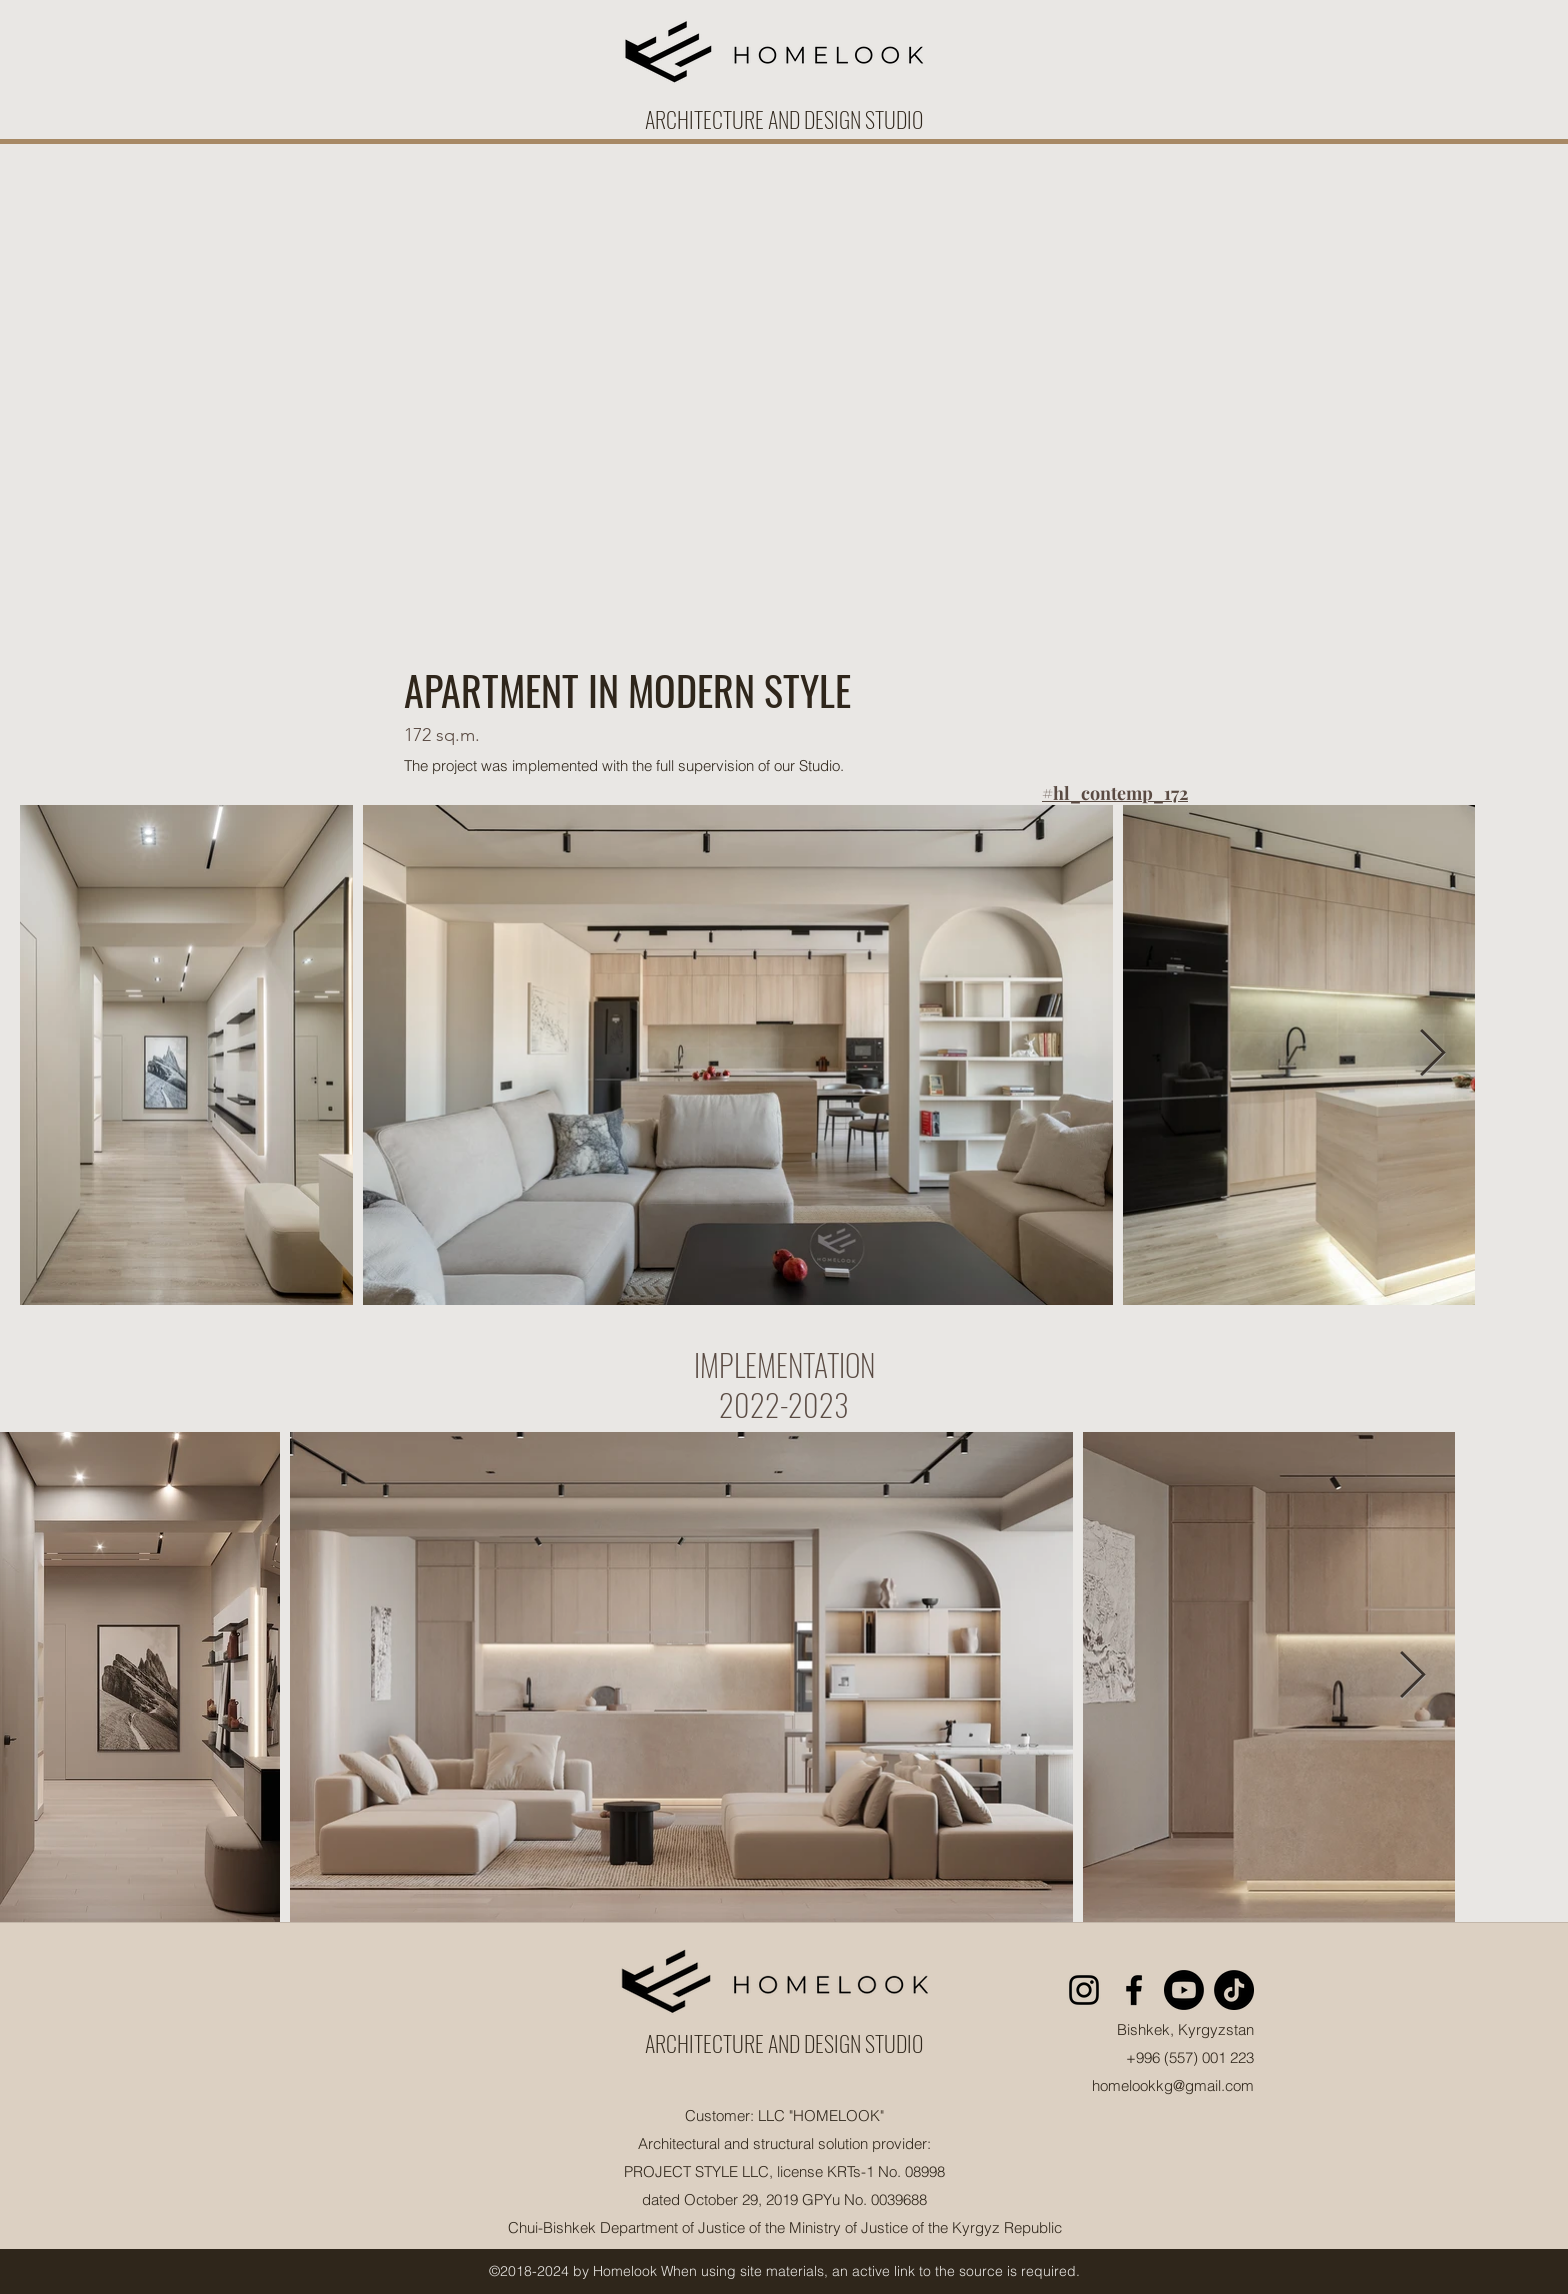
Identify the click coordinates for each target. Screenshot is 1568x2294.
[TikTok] (1234, 1990)
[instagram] (1084, 1990)
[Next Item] (1432, 1054)
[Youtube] (1184, 1990)
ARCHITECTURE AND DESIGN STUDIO (784, 2043)
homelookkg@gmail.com (1173, 2085)
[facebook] (1134, 1990)
